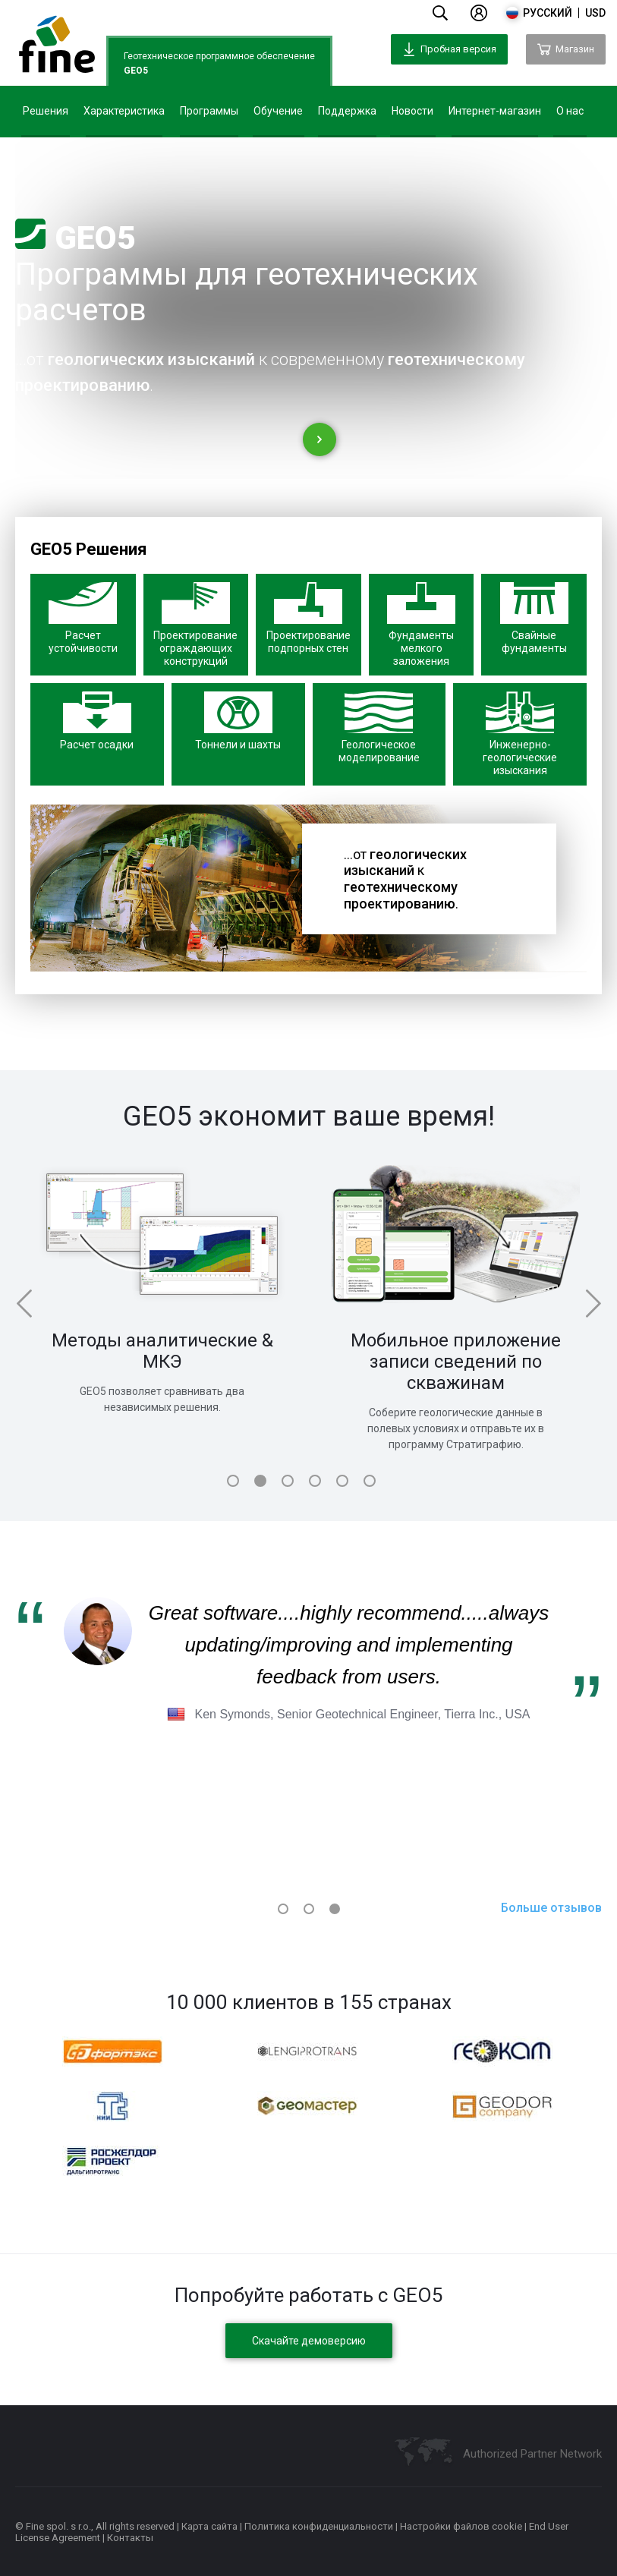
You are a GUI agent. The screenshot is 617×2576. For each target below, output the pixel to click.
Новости (412, 111)
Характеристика (124, 111)
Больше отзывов (551, 1908)
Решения (45, 111)
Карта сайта (209, 2526)
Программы (209, 111)
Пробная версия (449, 49)
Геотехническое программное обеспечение (219, 64)
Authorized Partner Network (532, 2454)
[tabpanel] (162, 1284)
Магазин (565, 49)
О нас (570, 111)
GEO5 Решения (88, 549)
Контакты (130, 2537)
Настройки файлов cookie (461, 2526)
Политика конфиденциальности (318, 2526)
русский (547, 13)
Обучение (278, 111)
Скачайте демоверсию (309, 2341)
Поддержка (347, 111)
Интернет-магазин (495, 111)
